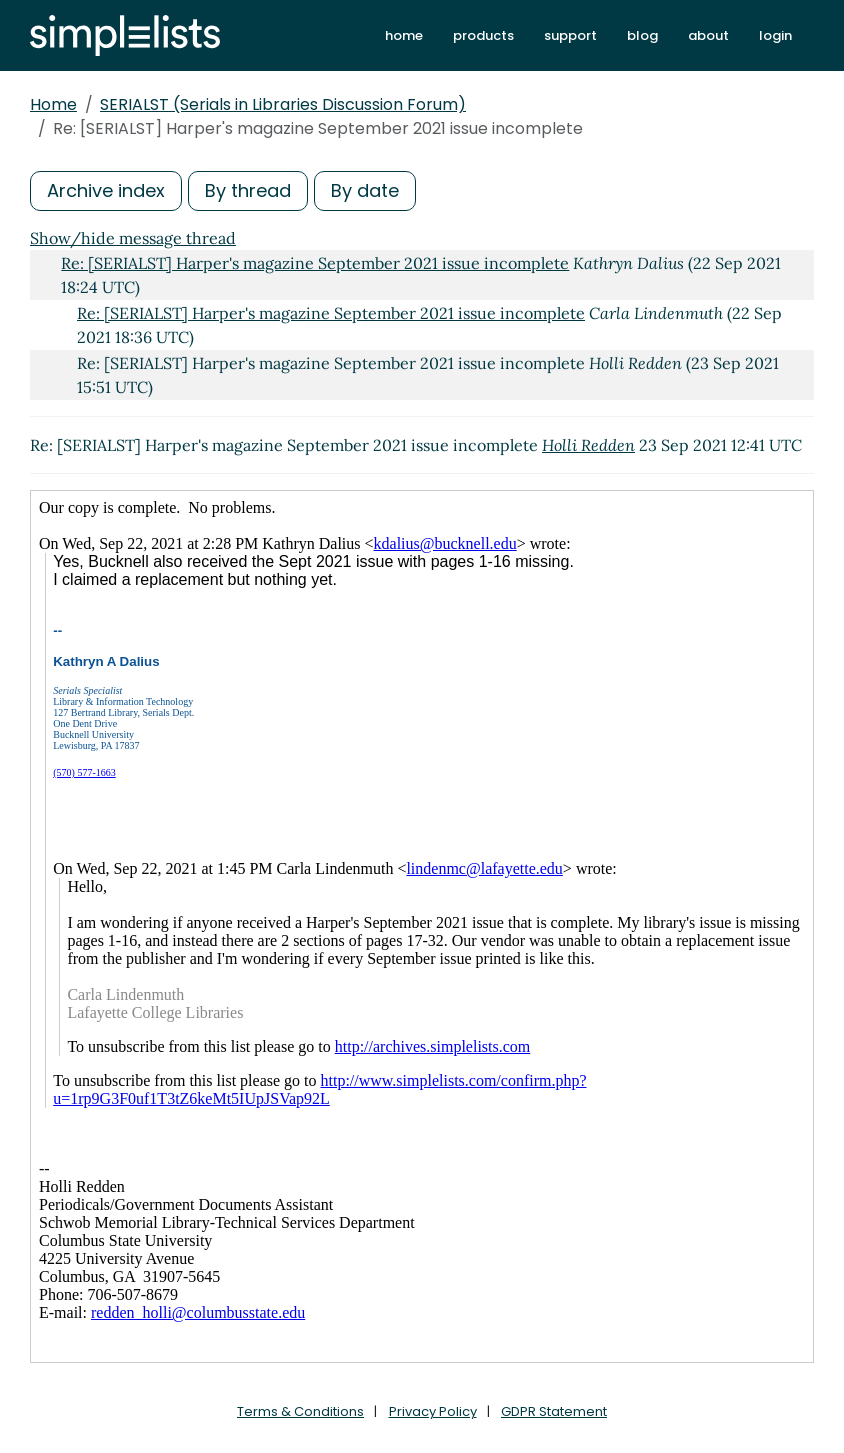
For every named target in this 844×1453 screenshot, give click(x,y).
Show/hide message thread (133, 238)
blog (642, 35)
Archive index (106, 190)
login (775, 35)
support (570, 35)
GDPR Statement (554, 1411)
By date (365, 190)
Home (53, 104)
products (483, 35)
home (404, 35)
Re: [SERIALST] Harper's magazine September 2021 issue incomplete (315, 263)
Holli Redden (588, 445)
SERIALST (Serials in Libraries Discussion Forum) (283, 104)
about (708, 35)
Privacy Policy (433, 1411)
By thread (248, 190)
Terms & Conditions (300, 1411)
